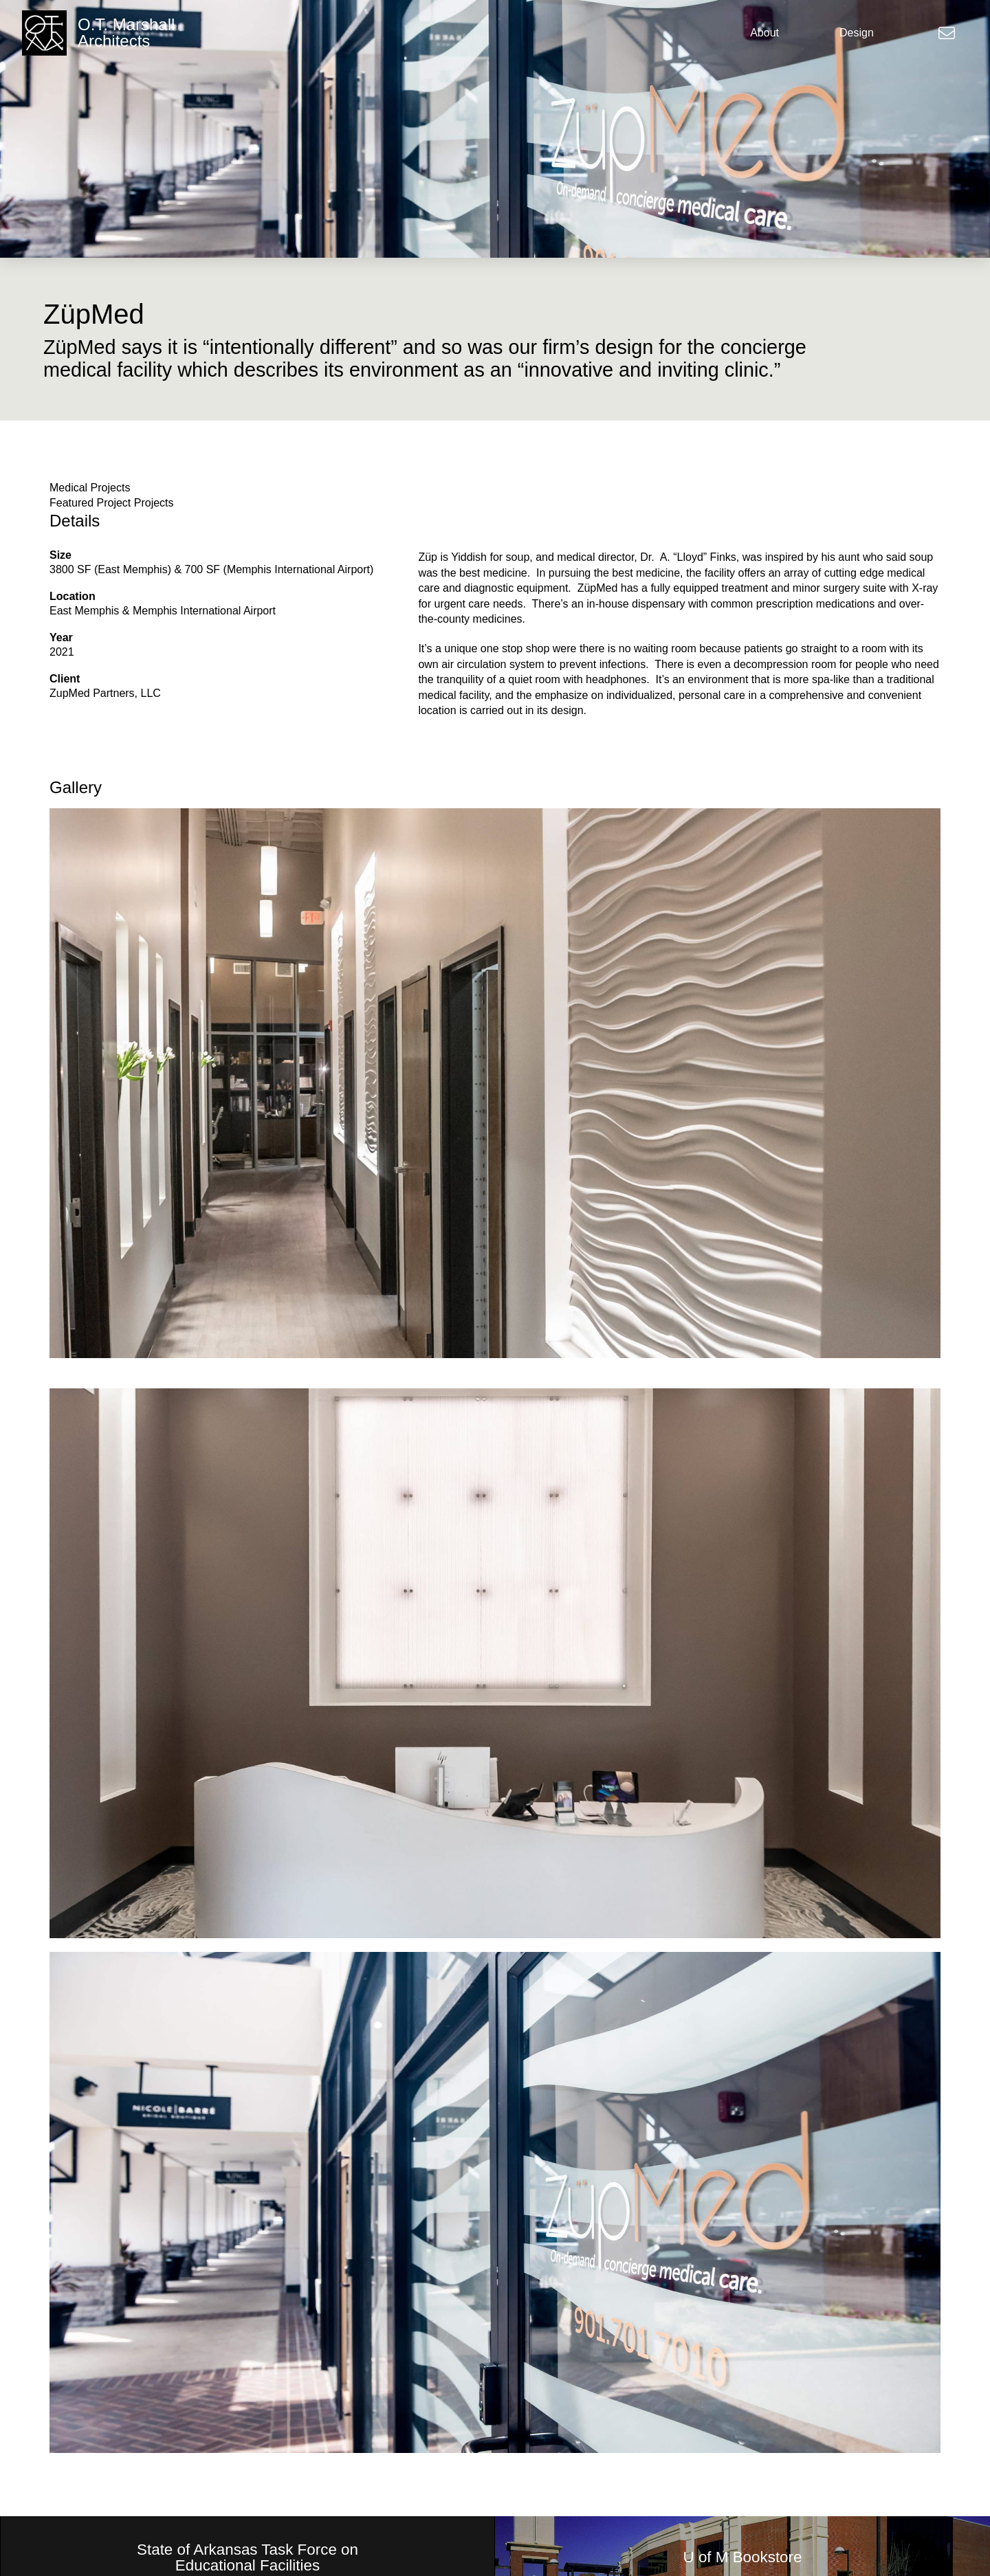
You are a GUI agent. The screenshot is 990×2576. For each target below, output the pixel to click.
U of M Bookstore (742, 2557)
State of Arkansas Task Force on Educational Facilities (247, 2557)
